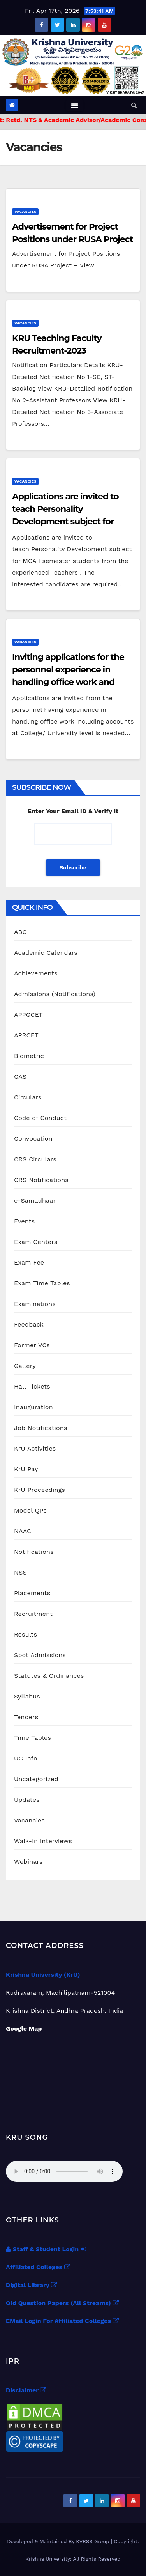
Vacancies (25, 211)
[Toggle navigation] (74, 105)
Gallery (25, 1365)
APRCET (26, 1035)
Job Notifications (40, 1427)
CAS (20, 1076)
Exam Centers (35, 1242)
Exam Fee (29, 1262)
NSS (20, 1572)
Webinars (28, 1861)
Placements (32, 1593)
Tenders (26, 1717)
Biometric (29, 1056)
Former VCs (32, 1345)
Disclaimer (26, 2390)
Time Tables (32, 1737)
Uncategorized (36, 1779)
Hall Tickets (32, 1386)
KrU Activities (35, 1448)
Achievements (36, 973)
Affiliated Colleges (38, 2267)
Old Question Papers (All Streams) (62, 2303)
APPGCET (28, 1014)
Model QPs (30, 1510)
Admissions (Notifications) (54, 994)
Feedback (29, 1324)
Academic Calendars (45, 952)
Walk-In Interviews (43, 1841)
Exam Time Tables (42, 1283)
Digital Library (31, 2285)
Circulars (28, 1097)
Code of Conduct (40, 1118)
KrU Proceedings (39, 1489)
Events (24, 1221)
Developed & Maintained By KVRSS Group (59, 2541)
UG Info (25, 1758)
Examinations (35, 1303)
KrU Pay (26, 1469)
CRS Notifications (41, 1180)
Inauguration (33, 1407)
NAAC (22, 1531)
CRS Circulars (35, 1159)
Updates (27, 1799)
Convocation (33, 1138)
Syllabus (27, 1696)
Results (25, 1634)
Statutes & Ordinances (49, 1675)
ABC (20, 932)
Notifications (34, 1551)
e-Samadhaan (35, 1200)
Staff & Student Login (46, 2249)
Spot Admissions (40, 1655)
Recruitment (33, 1613)
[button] (134, 105)
